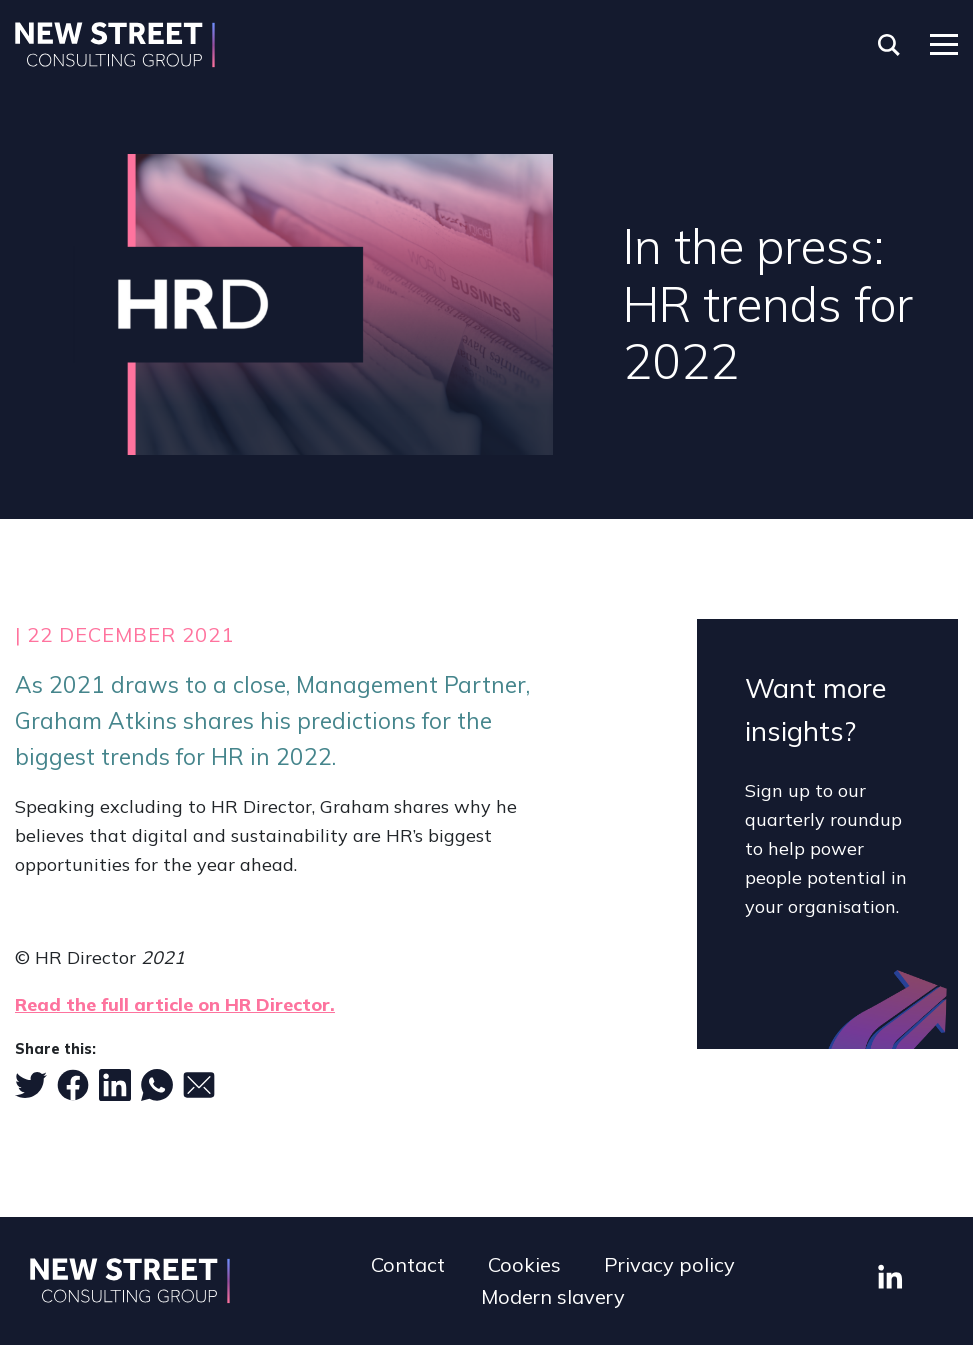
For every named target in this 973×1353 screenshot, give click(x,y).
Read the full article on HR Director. (175, 1004)
